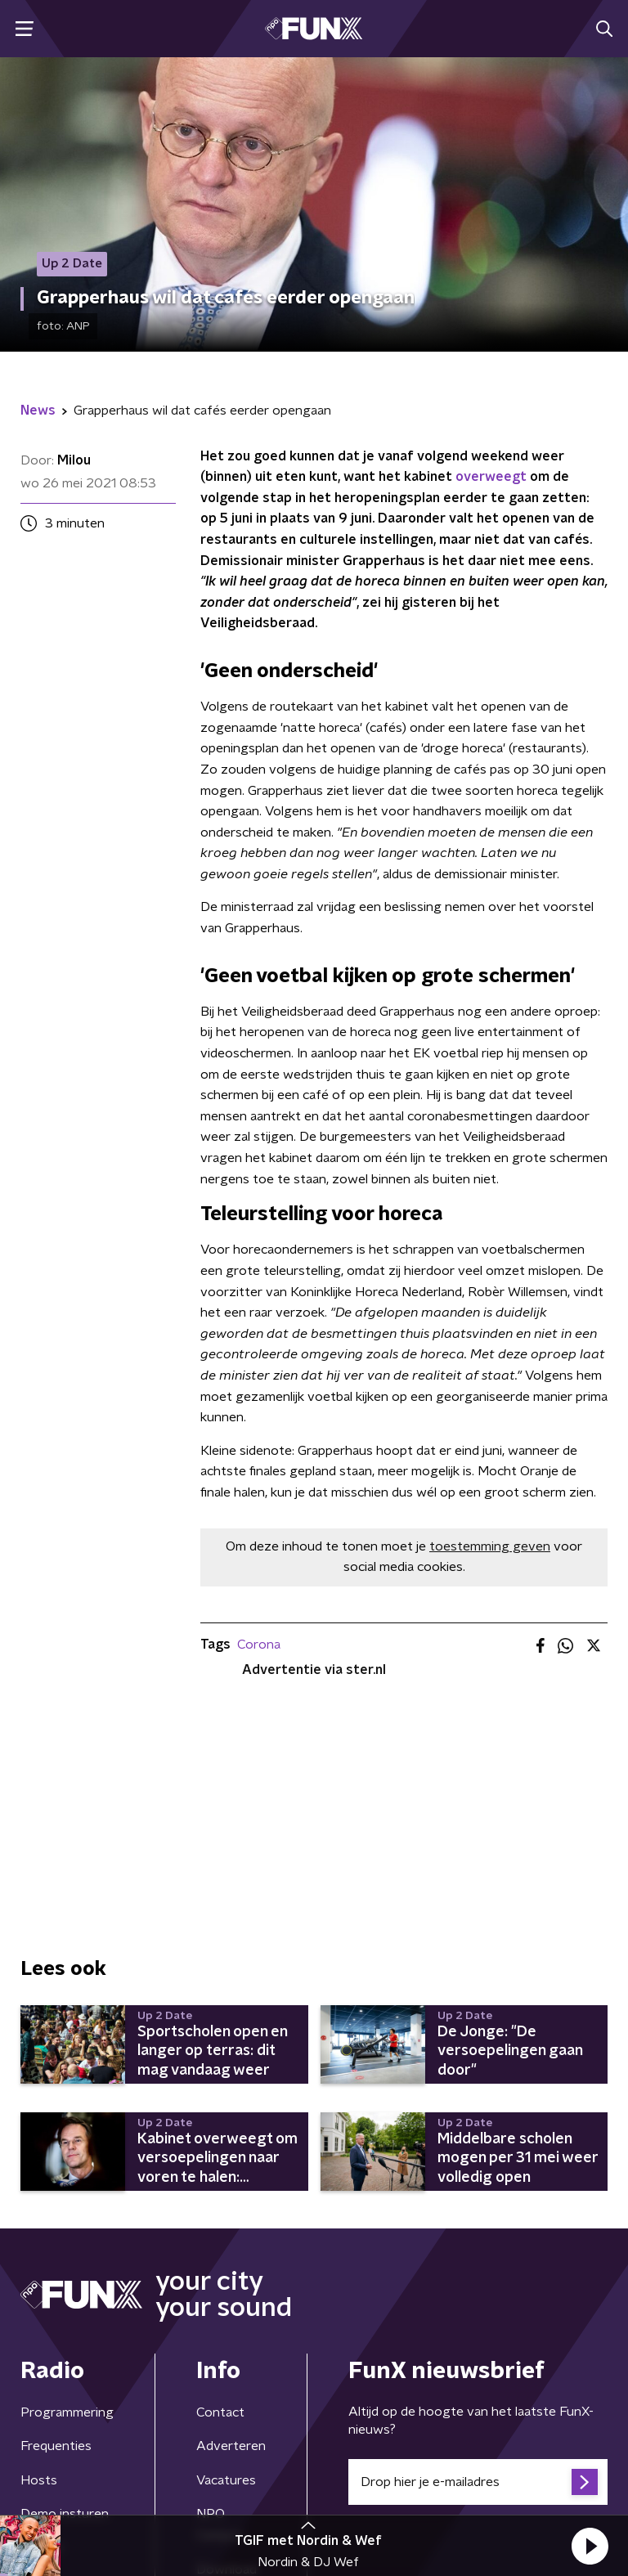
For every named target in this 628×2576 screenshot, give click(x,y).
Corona (258, 1644)
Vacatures (226, 2480)
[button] (589, 2546)
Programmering (67, 2412)
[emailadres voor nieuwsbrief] (478, 2482)
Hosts (38, 2480)
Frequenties (56, 2446)
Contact (220, 2412)
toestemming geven (489, 1546)
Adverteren (231, 2446)
